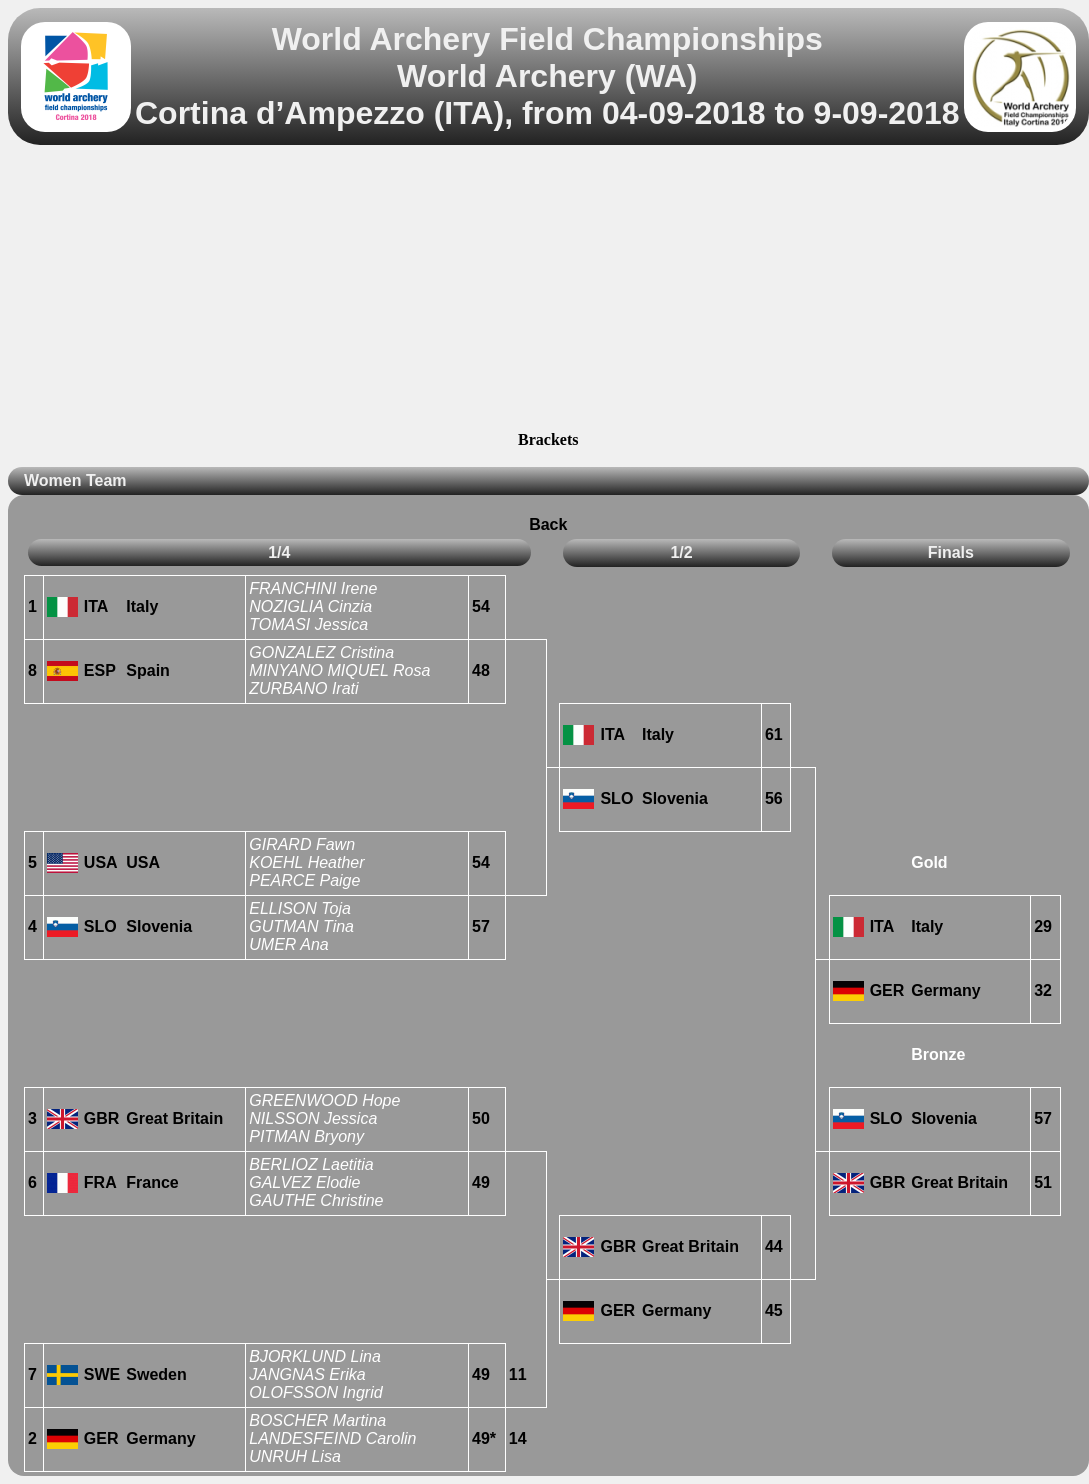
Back (548, 524)
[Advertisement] (548, 291)
